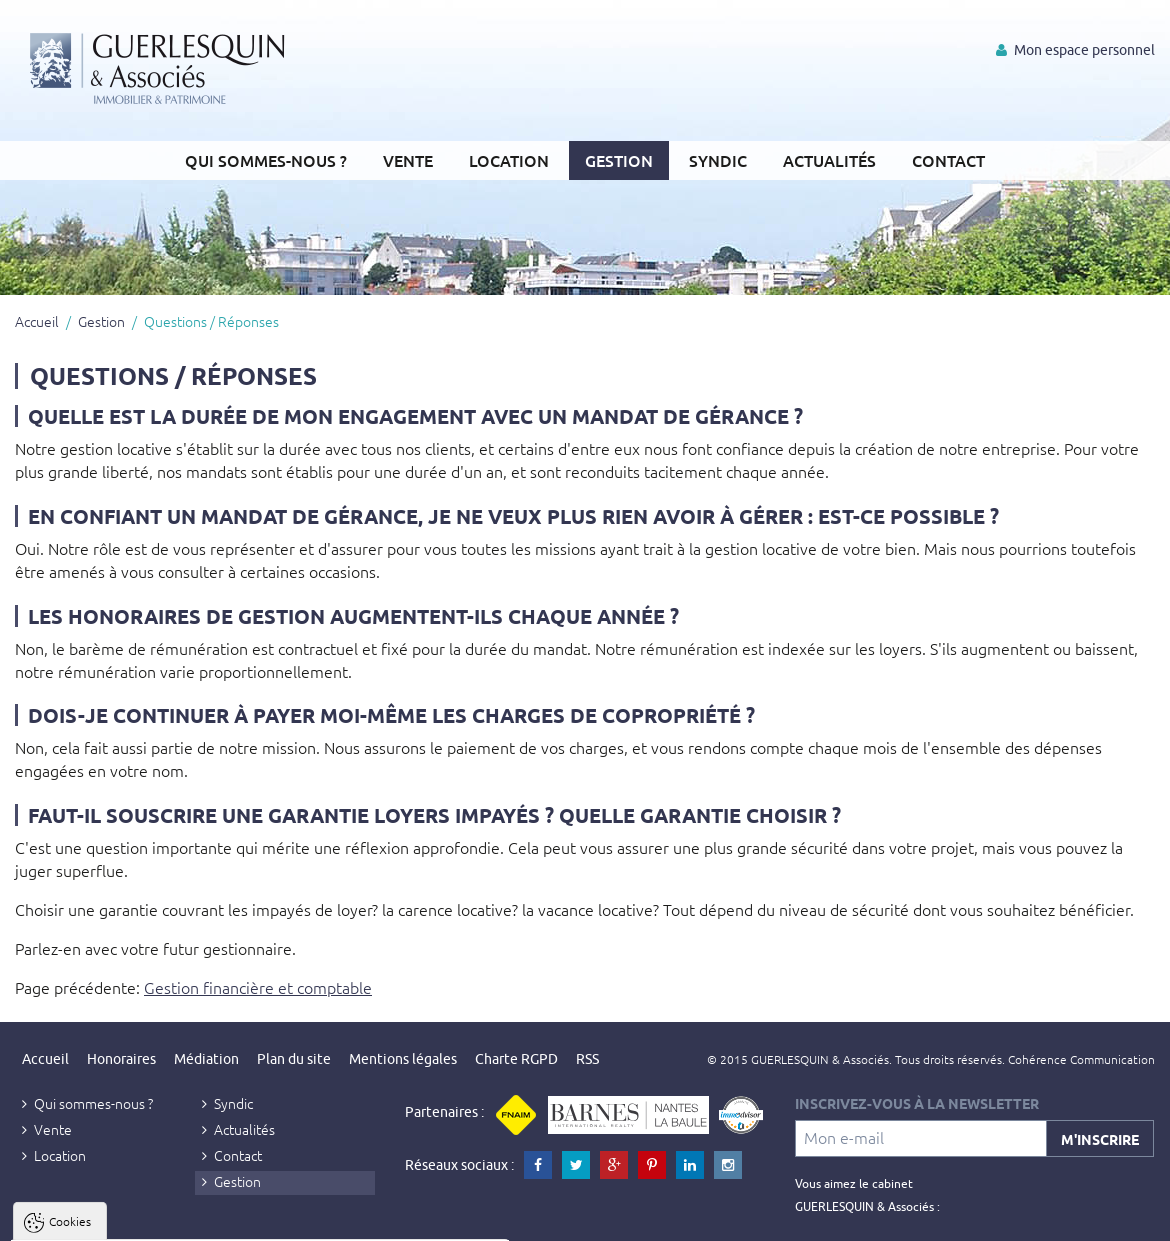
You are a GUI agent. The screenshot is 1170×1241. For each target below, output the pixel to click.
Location (509, 160)
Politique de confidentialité (116, 1174)
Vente (408, 160)
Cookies (70, 980)
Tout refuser (267, 1222)
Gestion (619, 160)
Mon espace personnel (1075, 50)
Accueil (37, 321)
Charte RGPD (516, 1059)
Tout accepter (141, 1222)
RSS (587, 1059)
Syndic (718, 160)
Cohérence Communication (1081, 1059)
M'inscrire (1100, 1139)
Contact (948, 160)
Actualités (829, 160)
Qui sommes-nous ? (266, 160)
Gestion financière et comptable (258, 987)
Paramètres (386, 1222)
